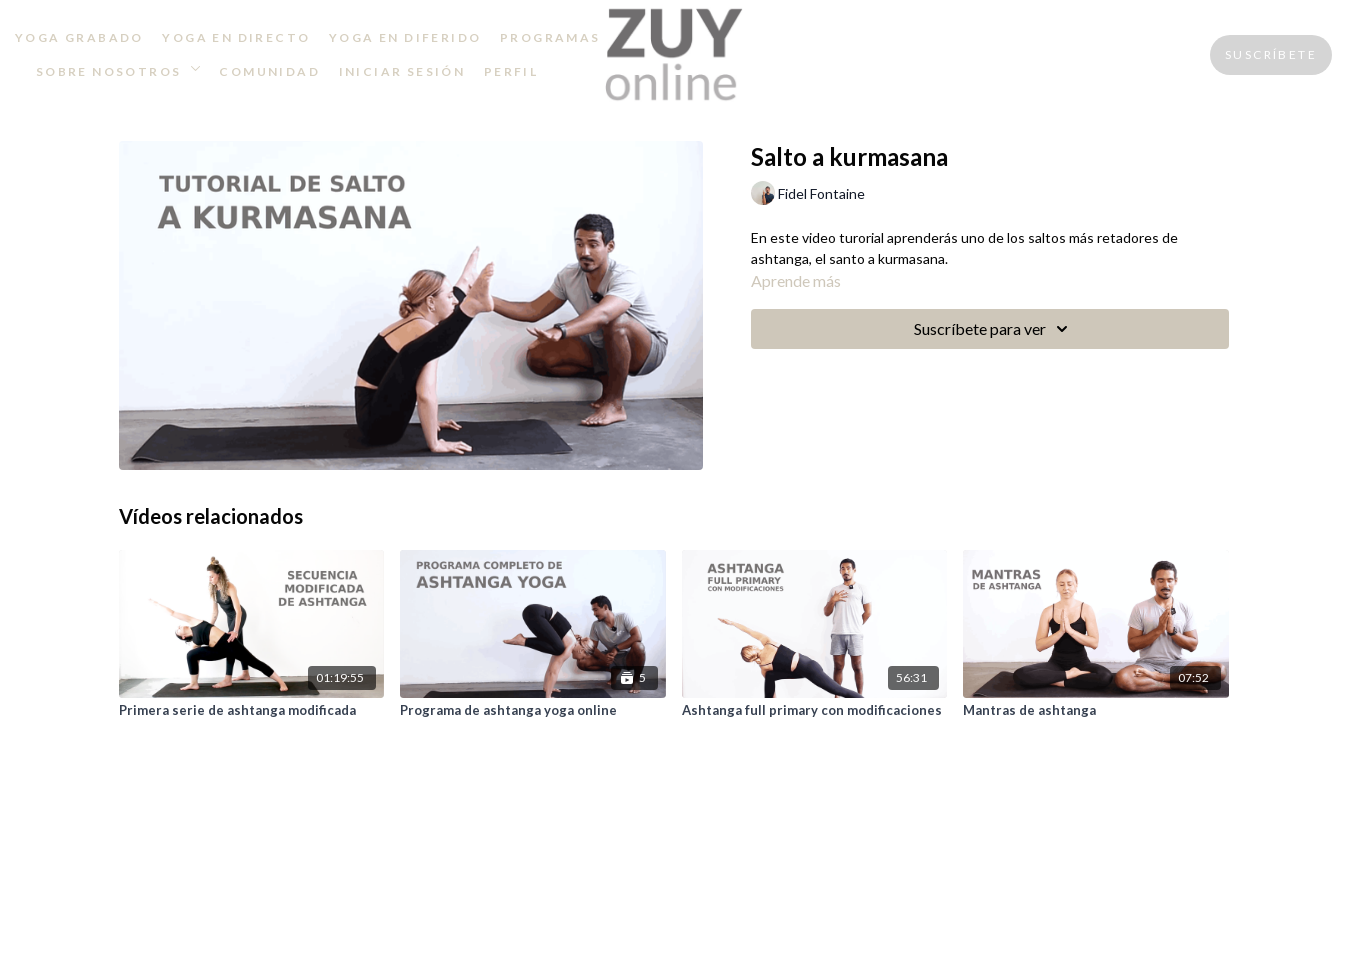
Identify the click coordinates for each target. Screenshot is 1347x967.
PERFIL (511, 71)
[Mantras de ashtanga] (1096, 711)
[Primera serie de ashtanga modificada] (252, 711)
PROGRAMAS (550, 37)
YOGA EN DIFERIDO (405, 37)
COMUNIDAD (269, 71)
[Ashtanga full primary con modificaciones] (815, 711)
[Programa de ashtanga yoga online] (533, 711)
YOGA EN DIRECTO (236, 37)
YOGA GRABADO (79, 37)
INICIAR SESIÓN (402, 71)
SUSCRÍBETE (1271, 54)
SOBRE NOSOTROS (118, 71)
